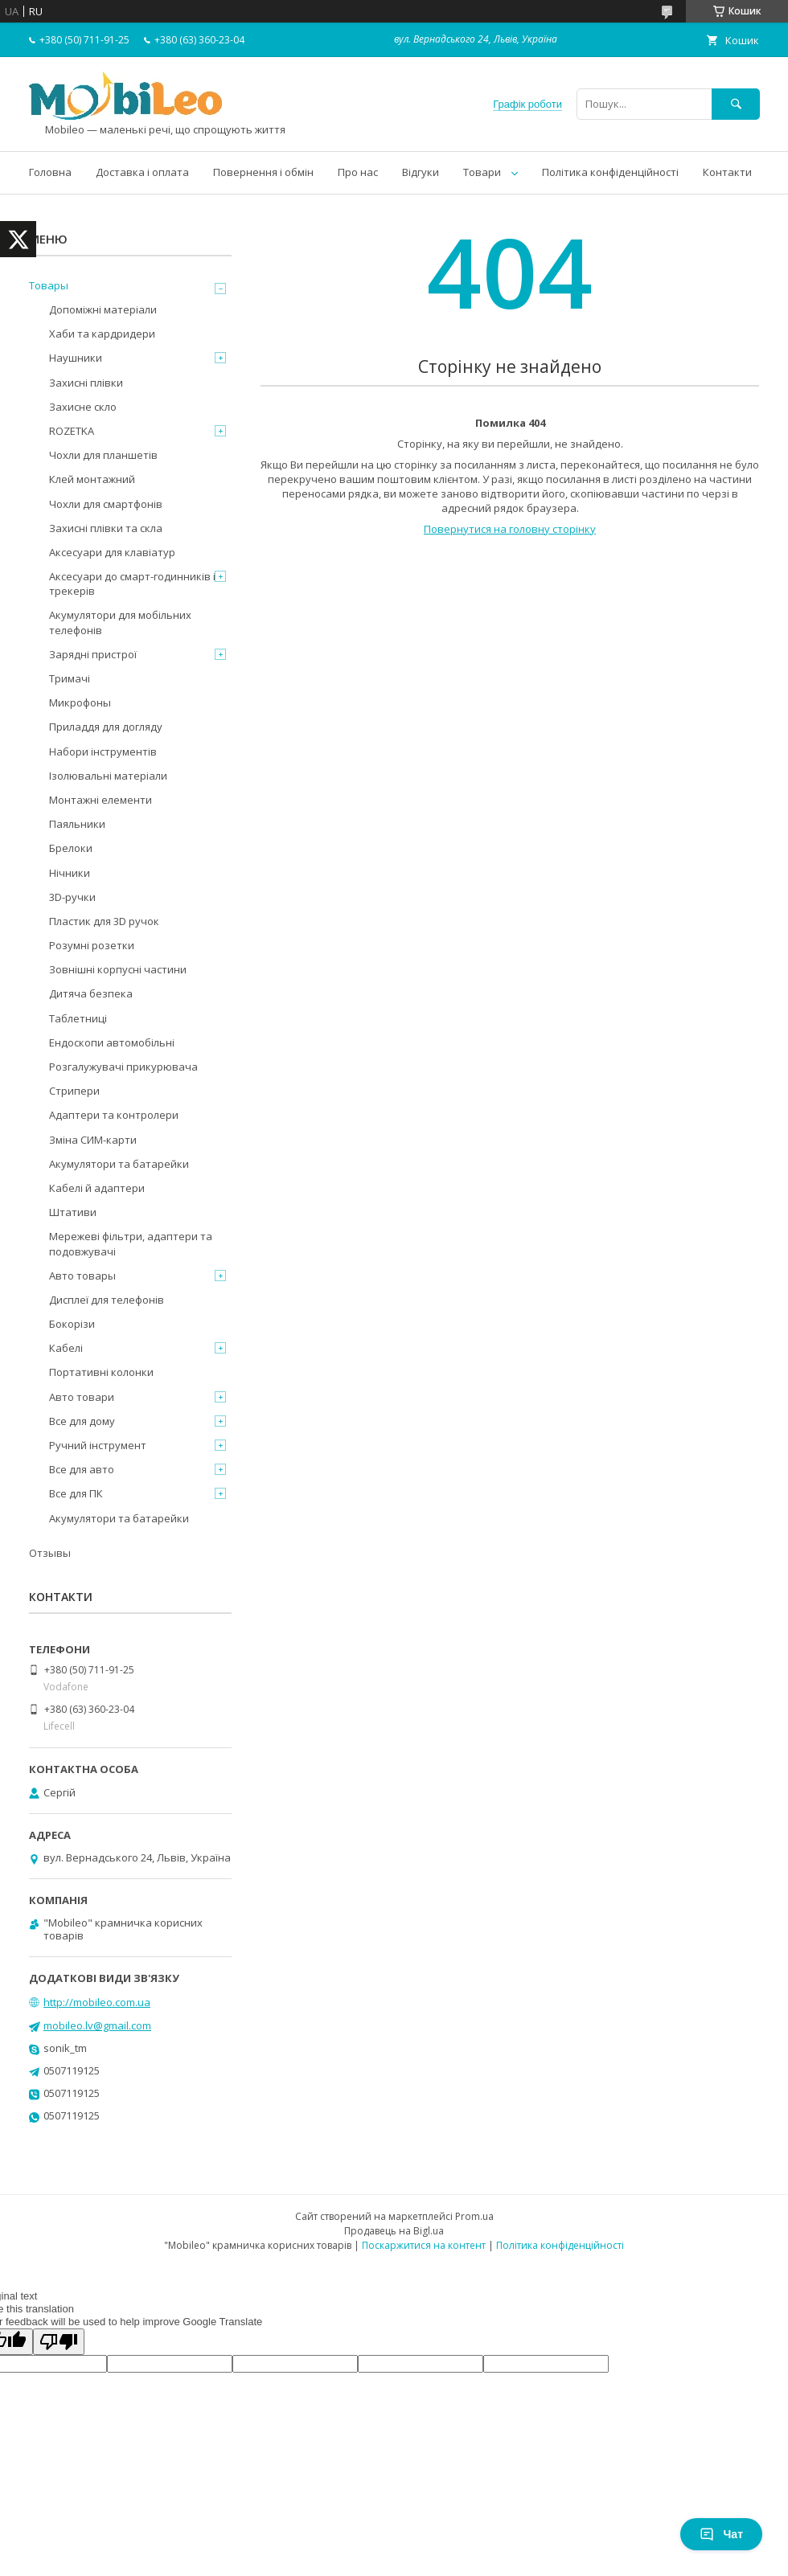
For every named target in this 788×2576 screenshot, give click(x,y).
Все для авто (81, 1469)
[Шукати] (736, 104)
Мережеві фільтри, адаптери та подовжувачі (130, 1243)
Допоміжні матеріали (103, 309)
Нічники (69, 873)
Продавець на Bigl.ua (394, 2231)
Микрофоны (80, 702)
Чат (721, 2534)
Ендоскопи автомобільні (111, 1042)
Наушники (75, 357)
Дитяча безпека (91, 993)
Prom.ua (474, 2216)
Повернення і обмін (263, 172)
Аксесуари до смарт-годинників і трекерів (132, 583)
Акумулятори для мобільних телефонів (120, 622)
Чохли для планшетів (103, 455)
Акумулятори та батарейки (119, 1164)
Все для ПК (76, 1493)
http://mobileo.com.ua (96, 2002)
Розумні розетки (91, 945)
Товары (48, 285)
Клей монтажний (92, 479)
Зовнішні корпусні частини (118, 969)
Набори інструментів (103, 751)
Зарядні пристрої (93, 654)
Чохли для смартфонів (105, 504)
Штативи (72, 1212)
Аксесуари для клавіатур (112, 552)
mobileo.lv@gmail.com (97, 2025)
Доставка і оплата (142, 172)
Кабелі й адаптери (97, 1188)
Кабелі (66, 1348)
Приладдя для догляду (105, 726)
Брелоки (70, 848)
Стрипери (74, 1090)
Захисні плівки (86, 382)
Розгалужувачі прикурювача (123, 1066)
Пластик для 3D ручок (104, 921)
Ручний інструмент (97, 1445)
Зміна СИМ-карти (93, 1139)
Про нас (358, 172)
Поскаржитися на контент (424, 2245)
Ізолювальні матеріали (108, 775)
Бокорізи (72, 1324)
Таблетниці (78, 1018)
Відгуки (420, 172)
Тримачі (69, 678)
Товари (482, 172)
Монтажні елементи (100, 799)
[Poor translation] (58, 2341)
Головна (50, 172)
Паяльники (77, 824)
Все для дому (82, 1421)
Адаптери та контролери (114, 1115)
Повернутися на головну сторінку (510, 529)
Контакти (727, 172)
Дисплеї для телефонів (106, 1299)
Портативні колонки (101, 1372)
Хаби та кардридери (102, 333)
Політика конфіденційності (610, 172)
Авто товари (81, 1397)
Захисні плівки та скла (105, 528)
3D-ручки (72, 897)
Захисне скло (83, 406)
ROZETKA (71, 431)
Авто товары (82, 1275)
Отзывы (50, 1553)
